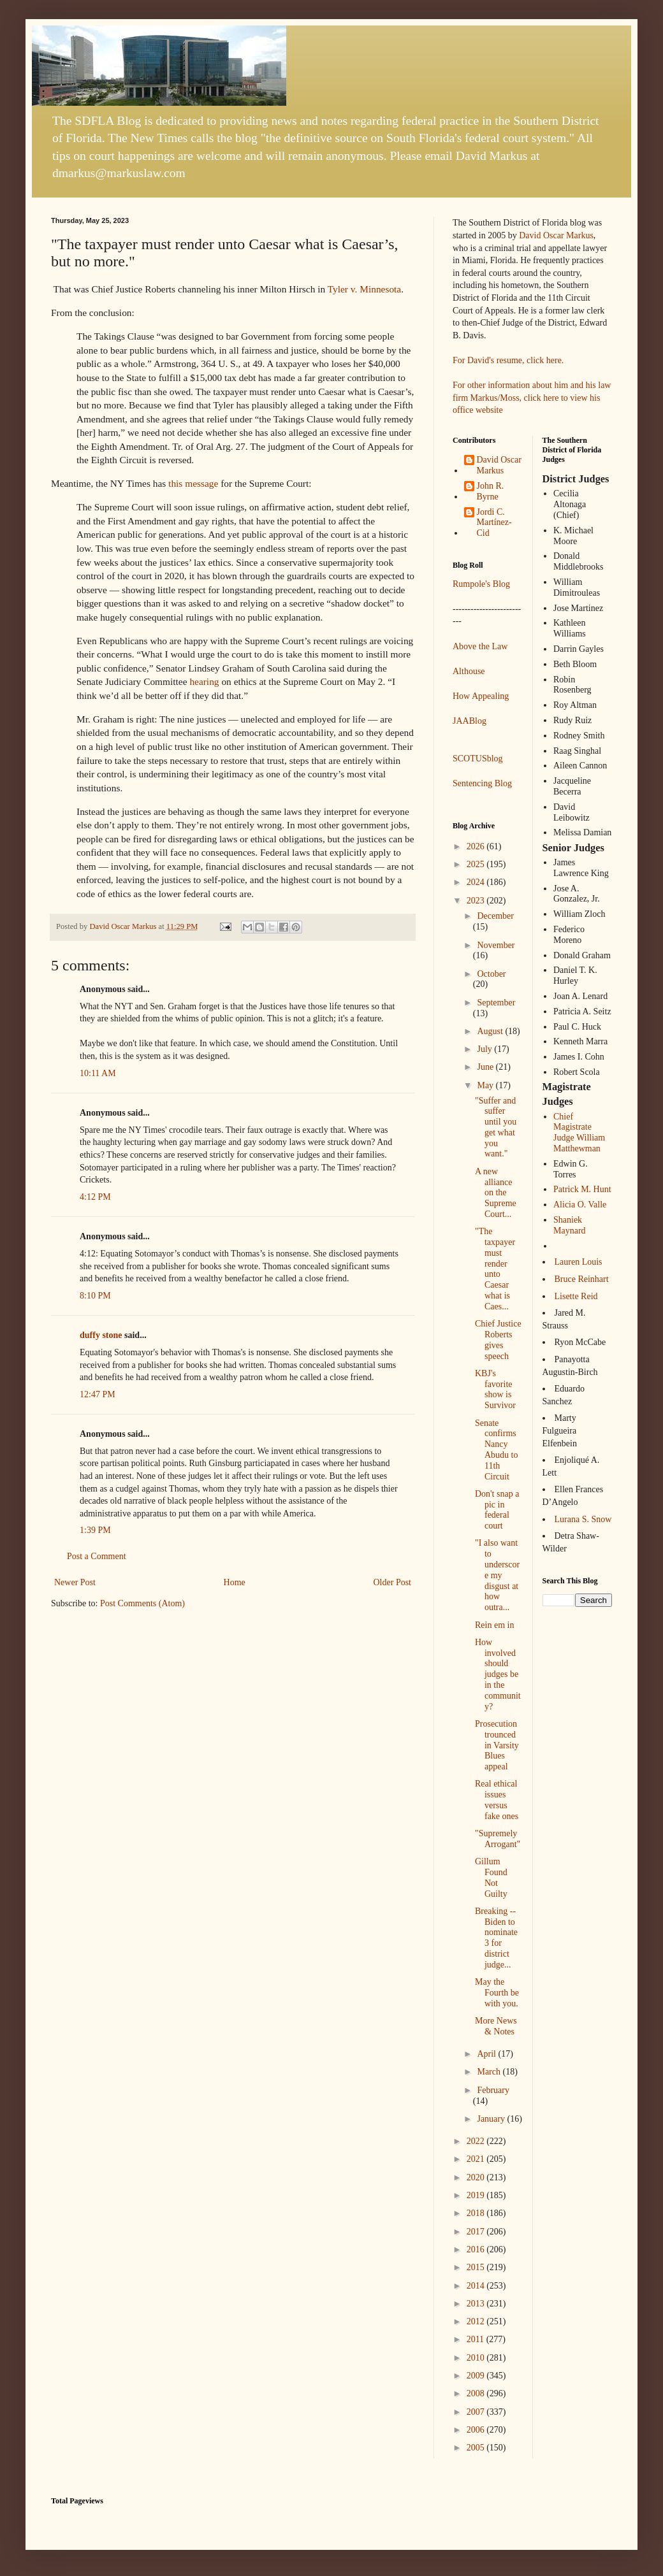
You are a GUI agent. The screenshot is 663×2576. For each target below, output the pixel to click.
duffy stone (101, 1335)
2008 (477, 2393)
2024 (477, 882)
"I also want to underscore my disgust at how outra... (497, 1575)
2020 (477, 2177)
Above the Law (480, 646)
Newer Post (75, 1582)
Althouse (469, 671)
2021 (477, 2159)
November (495, 945)
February (493, 2090)
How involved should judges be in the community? (498, 1674)
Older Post (393, 1582)
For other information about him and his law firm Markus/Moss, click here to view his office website (532, 397)
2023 (477, 900)
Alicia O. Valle (579, 1204)
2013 (477, 2303)
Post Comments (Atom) (142, 1603)
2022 (477, 2141)
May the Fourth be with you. (497, 1992)
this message (193, 483)
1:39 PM (95, 1530)
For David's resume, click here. (508, 360)
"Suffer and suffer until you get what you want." (495, 1127)
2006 (477, 2430)
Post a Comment (96, 1556)
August (491, 1031)
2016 (477, 2249)
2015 (477, 2267)
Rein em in (494, 1625)
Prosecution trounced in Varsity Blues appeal (497, 1745)
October (491, 974)
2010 (477, 2358)
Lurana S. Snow (583, 1519)
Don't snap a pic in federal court (497, 1509)
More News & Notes (496, 2026)
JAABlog (469, 721)
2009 (477, 2375)
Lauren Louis (578, 1262)
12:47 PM (97, 1394)
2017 (477, 2231)
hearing (204, 681)
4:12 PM (95, 1197)
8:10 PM (95, 1295)
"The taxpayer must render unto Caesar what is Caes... (495, 1269)
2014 (477, 2286)
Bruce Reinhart (582, 1279)
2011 (476, 2339)
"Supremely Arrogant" (497, 1839)
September (496, 1002)
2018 (477, 2213)
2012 (477, 2321)
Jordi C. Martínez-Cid (494, 522)
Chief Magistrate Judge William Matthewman (579, 1132)
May (486, 1085)
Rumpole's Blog (481, 584)
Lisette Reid (576, 1296)
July (485, 1049)
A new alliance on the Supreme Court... (495, 1193)
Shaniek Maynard (569, 1225)
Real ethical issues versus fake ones (496, 1799)
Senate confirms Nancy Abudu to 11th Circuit (496, 1449)
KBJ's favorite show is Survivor (495, 1389)
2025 (477, 864)
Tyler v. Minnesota (364, 289)
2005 (477, 2447)
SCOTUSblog (478, 758)
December (495, 916)
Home (234, 1582)
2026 (477, 846)
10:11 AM (98, 1073)
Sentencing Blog (482, 783)
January (492, 2119)
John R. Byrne (490, 491)
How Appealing (481, 696)
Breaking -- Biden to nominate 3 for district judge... (496, 1937)
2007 (477, 2412)
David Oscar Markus (556, 235)
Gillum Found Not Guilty (491, 1877)
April (487, 2054)
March (489, 2071)
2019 (477, 2195)
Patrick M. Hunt (582, 1189)
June (486, 1067)
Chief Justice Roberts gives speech (498, 1339)
